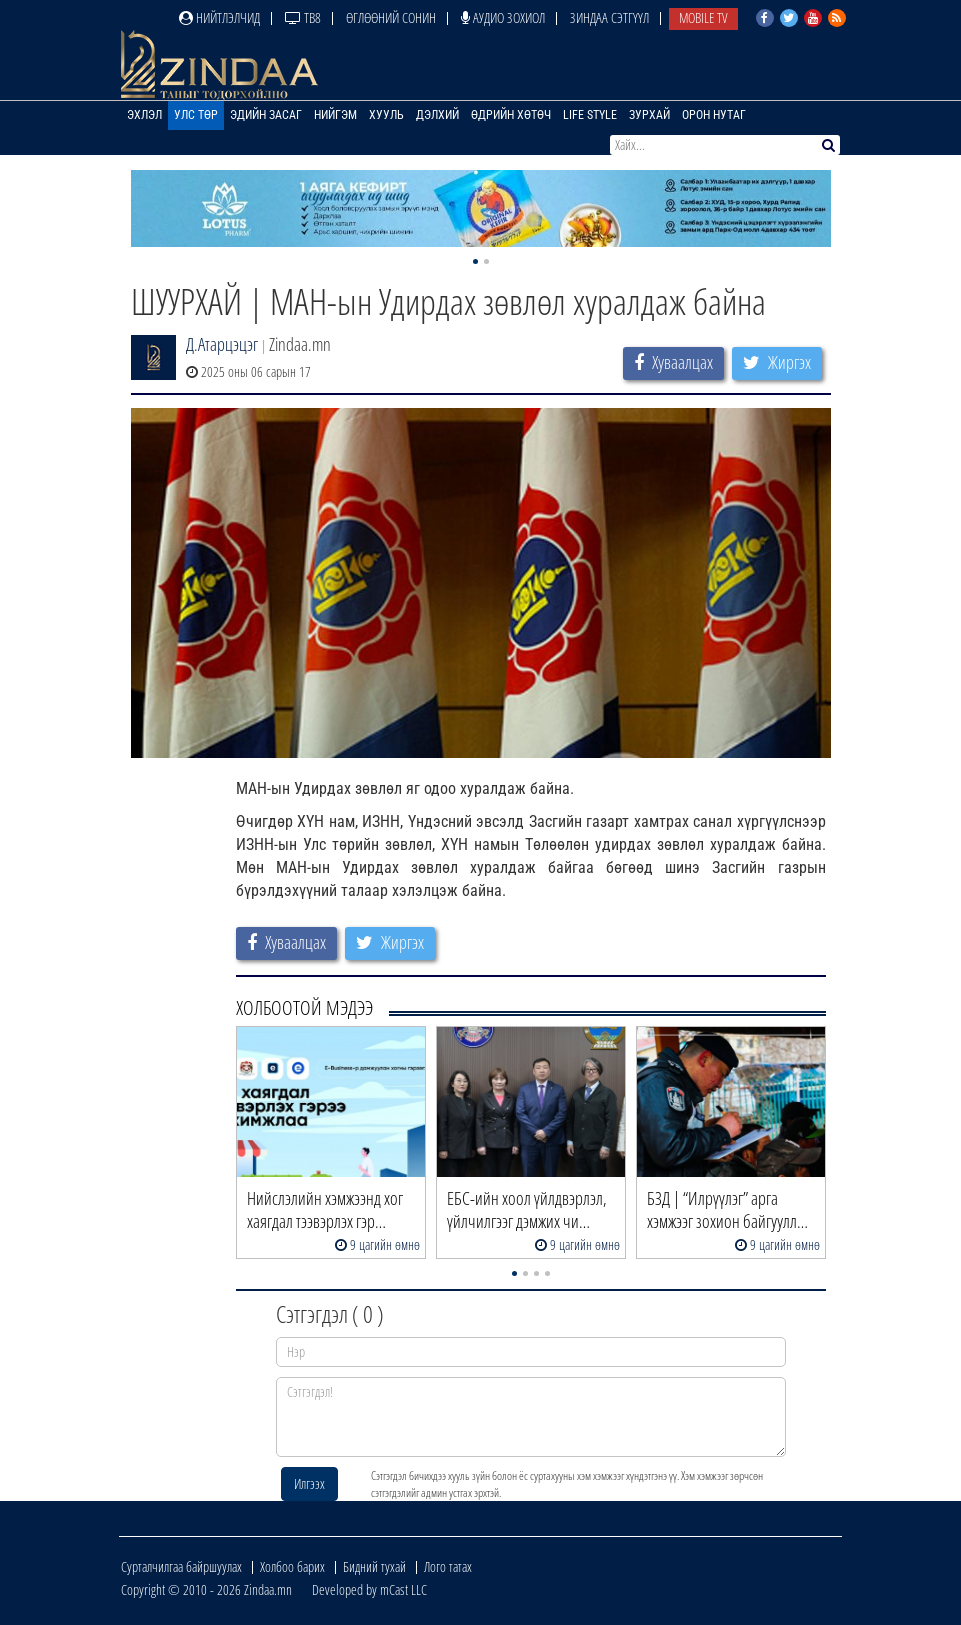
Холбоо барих (292, 1566)
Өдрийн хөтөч (511, 115)
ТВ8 (303, 17)
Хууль (386, 115)
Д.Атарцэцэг (222, 344)
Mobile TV (703, 17)
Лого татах (448, 1566)
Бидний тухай (374, 1566)
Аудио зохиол (503, 17)
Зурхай (649, 115)
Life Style (590, 115)
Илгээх (309, 1483)
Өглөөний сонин (391, 17)
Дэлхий (437, 115)
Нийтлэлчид (219, 17)
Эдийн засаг (266, 115)
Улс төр (196, 115)
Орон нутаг (714, 115)
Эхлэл (144, 115)
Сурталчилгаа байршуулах (181, 1566)
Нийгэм (335, 115)
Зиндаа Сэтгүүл (609, 17)
